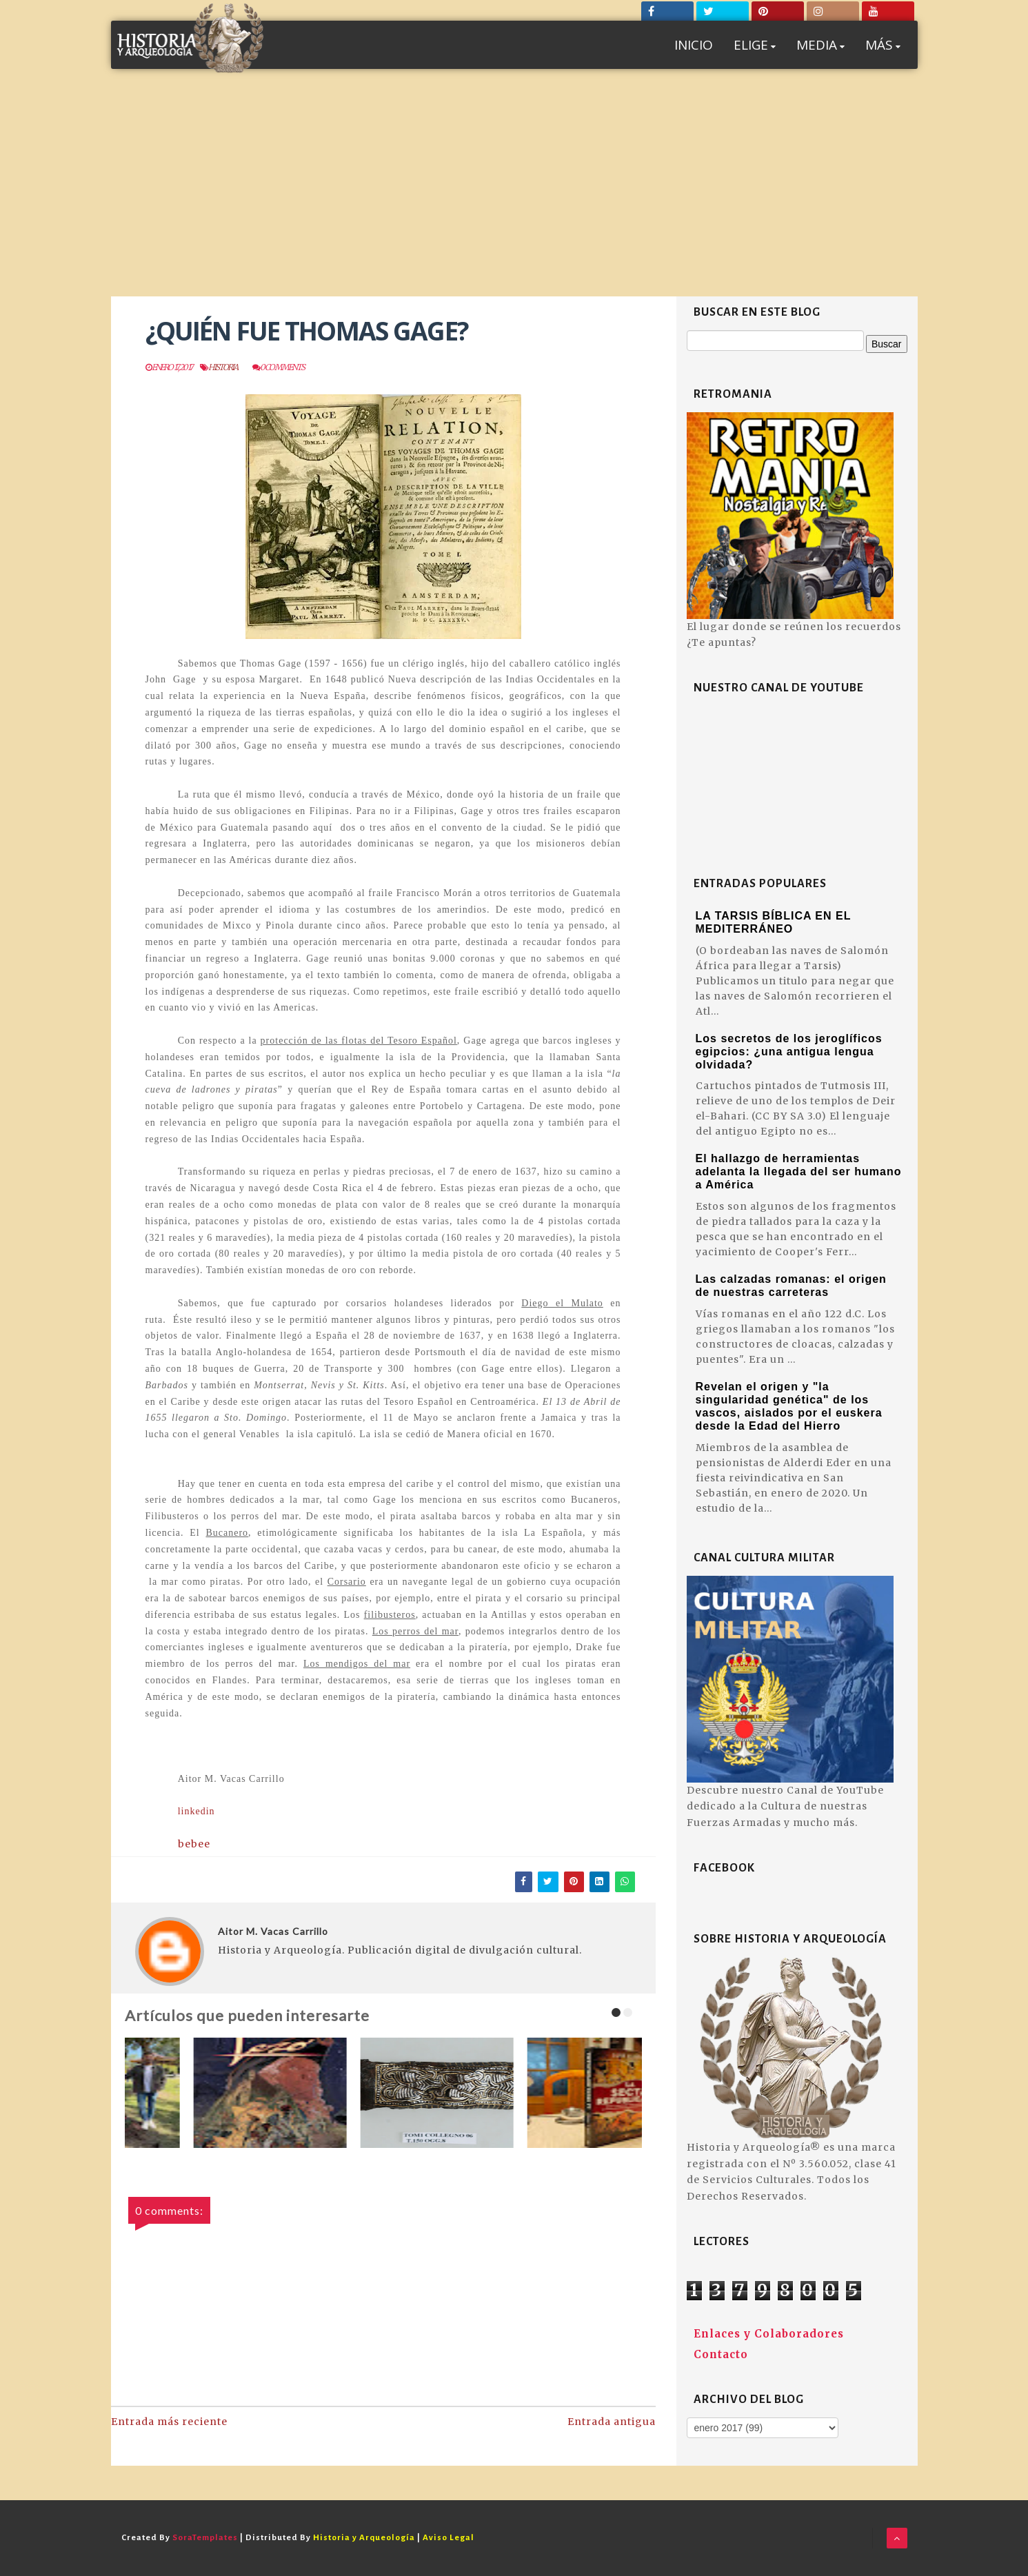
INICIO (693, 45)
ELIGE (755, 45)
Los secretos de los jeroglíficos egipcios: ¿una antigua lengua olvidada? (789, 1052)
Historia (223, 367)
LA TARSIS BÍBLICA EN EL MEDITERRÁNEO (773, 922)
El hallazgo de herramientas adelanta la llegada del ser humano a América (799, 1171)
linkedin (198, 1811)
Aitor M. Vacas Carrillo (273, 1931)
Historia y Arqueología (364, 2537)
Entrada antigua (611, 2421)
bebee (194, 1844)
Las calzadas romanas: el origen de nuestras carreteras (791, 1285)
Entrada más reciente (169, 2421)
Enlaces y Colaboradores (769, 2333)
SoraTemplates (205, 2537)
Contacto (721, 2354)
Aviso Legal (448, 2537)
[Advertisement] (514, 193)
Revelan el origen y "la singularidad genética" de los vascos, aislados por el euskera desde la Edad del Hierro (789, 1406)
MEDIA (820, 45)
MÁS (882, 45)
